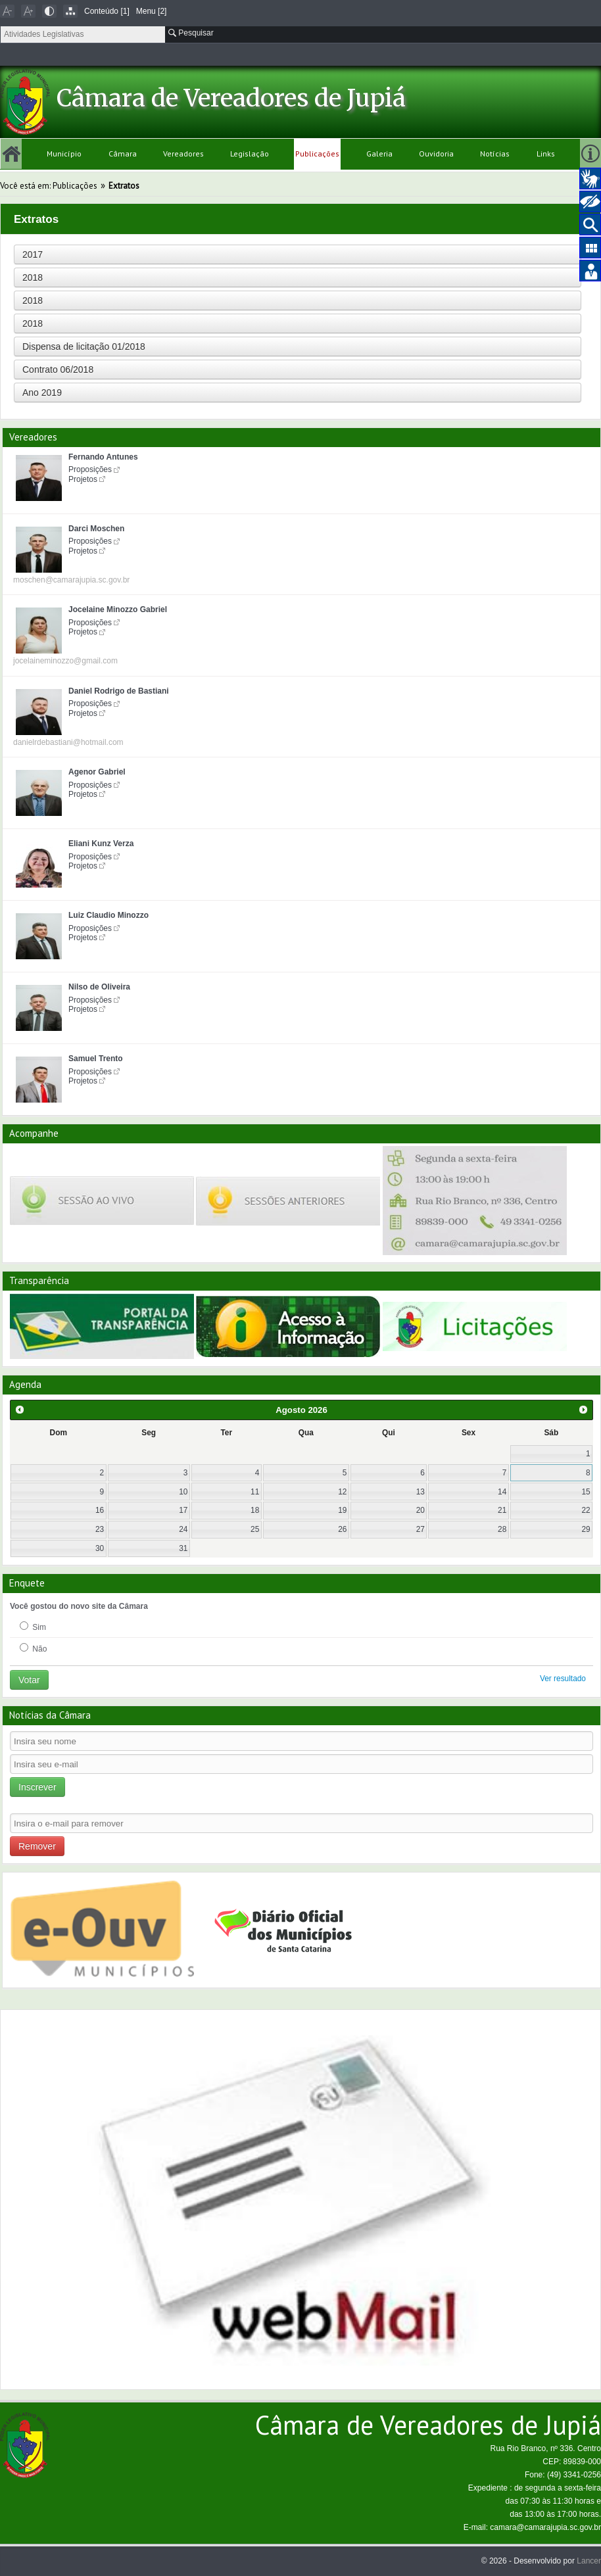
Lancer (589, 2560)
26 (342, 1529)
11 (255, 1491)
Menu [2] (151, 11)
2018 (32, 277)
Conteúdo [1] (107, 11)
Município (64, 153)
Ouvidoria (436, 153)
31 (183, 1548)
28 (502, 1529)
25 (255, 1529)
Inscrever (37, 1787)
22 (585, 1510)
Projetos (82, 479)
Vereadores (183, 153)
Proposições (90, 469)
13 (420, 1491)
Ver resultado (563, 1678)
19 (342, 1510)
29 (585, 1529)
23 (99, 1529)
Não (33, 1648)
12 (342, 1491)
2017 (32, 254)
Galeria (379, 153)
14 (502, 1491)
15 (585, 1491)
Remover (37, 1846)
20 (420, 1510)
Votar (29, 1680)
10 (183, 1491)
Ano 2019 (42, 392)
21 (502, 1510)
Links (546, 153)
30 (99, 1548)
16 (99, 1510)
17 (183, 1510)
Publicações (317, 153)
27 (420, 1529)
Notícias (495, 153)
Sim (33, 1626)
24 (183, 1529)
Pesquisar (191, 32)
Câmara (122, 153)
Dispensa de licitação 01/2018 (83, 346)
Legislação (249, 153)
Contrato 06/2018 (57, 369)
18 (255, 1510)
